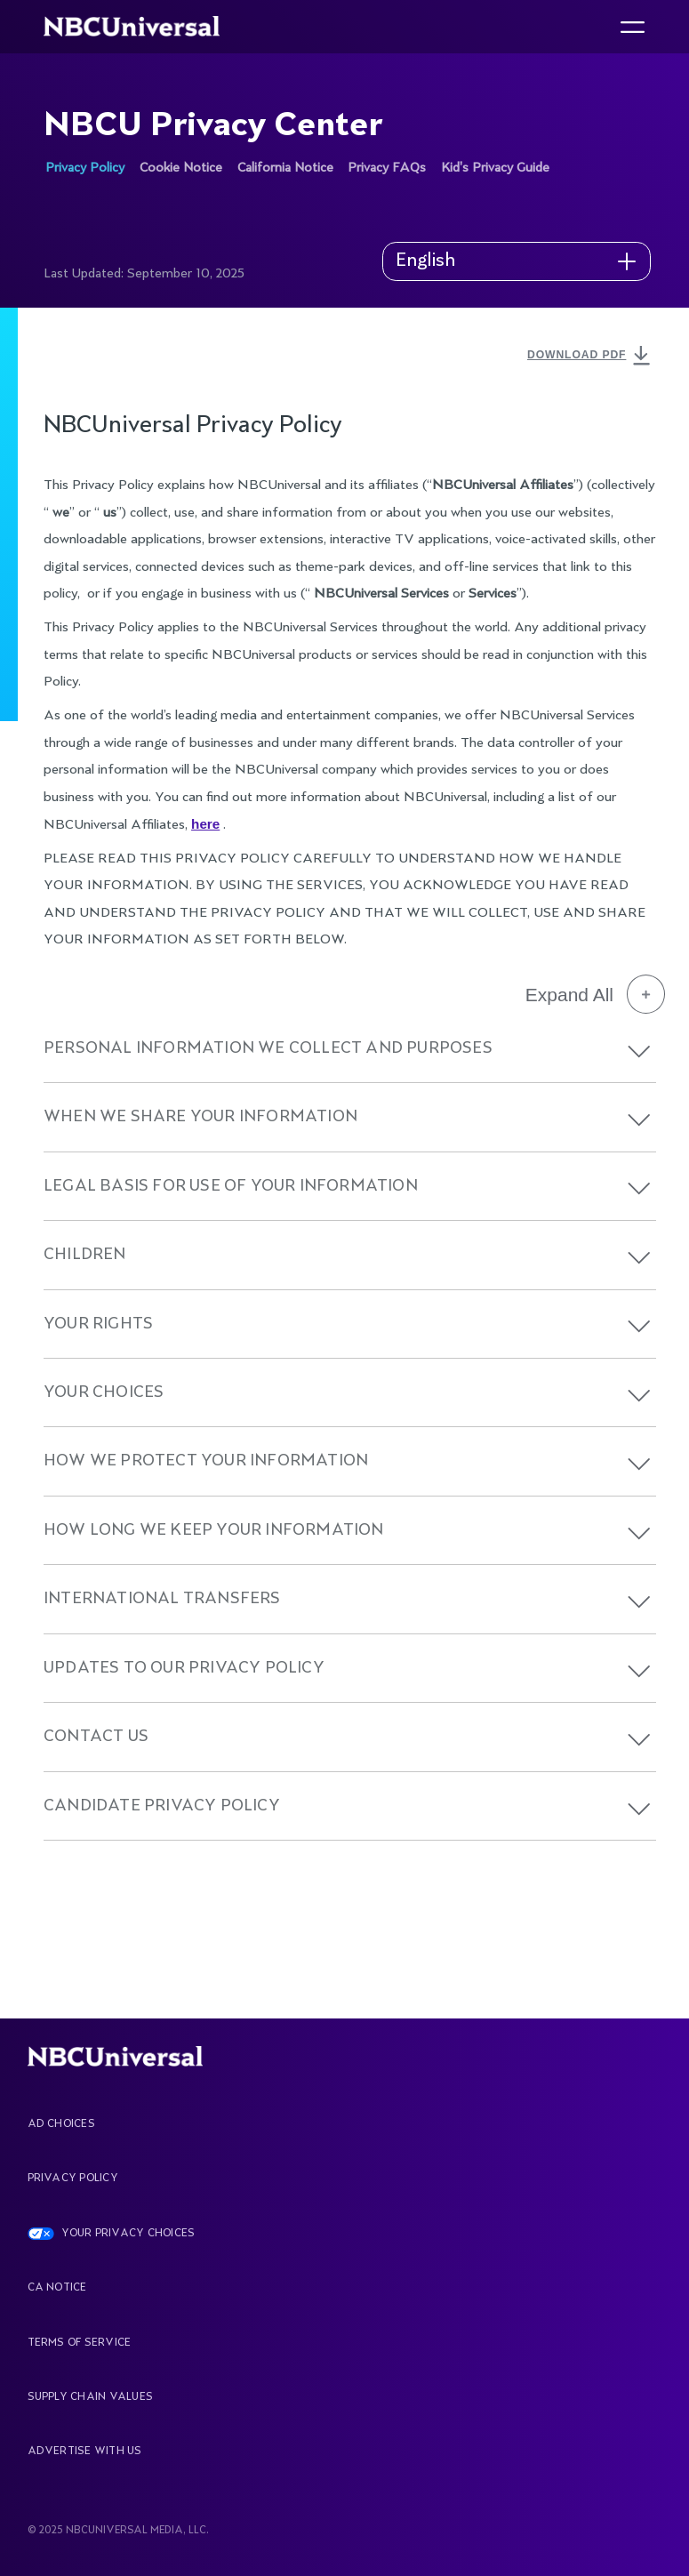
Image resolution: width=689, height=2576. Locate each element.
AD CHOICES (61, 2124)
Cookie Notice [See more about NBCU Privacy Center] (181, 168)
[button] (639, 1051)
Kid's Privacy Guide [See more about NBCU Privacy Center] (495, 168)
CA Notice (57, 2288)
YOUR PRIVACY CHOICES (128, 2233)
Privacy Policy (73, 2178)
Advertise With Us (85, 2451)
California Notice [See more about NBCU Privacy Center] (285, 168)
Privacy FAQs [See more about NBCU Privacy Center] (387, 168)
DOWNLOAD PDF (591, 356)
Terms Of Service (80, 2343)
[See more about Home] (141, 26)
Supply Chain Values (91, 2397)
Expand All (595, 994)
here (205, 823)
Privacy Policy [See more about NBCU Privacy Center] (84, 168)
